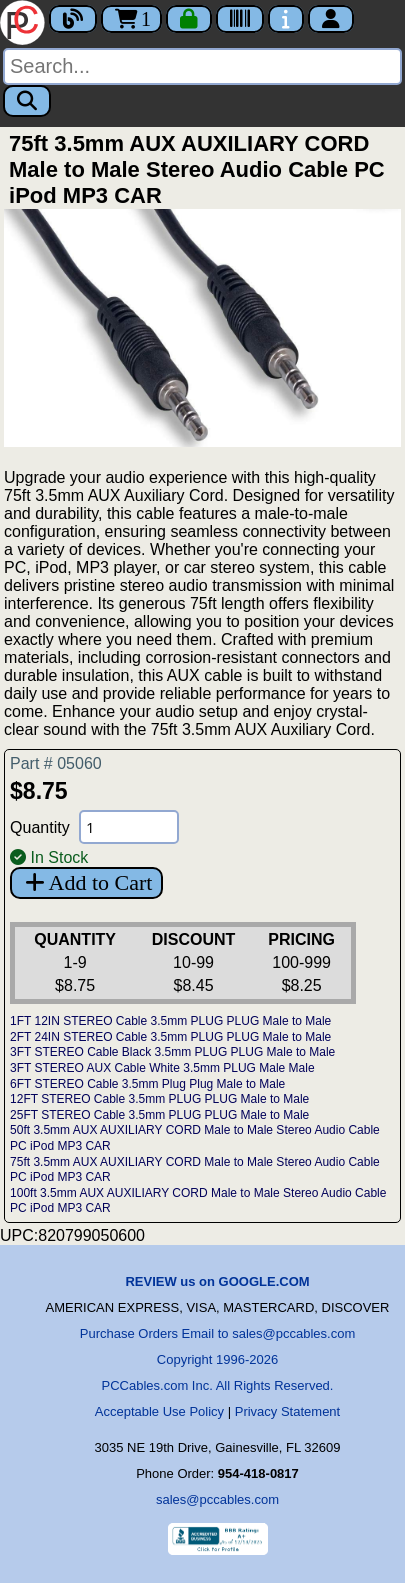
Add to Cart (86, 882)
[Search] (202, 66)
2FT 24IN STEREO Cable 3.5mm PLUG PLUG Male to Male (170, 1037)
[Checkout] (189, 19)
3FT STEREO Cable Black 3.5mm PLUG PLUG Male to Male (172, 1052)
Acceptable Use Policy (159, 1411)
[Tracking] (240, 19)
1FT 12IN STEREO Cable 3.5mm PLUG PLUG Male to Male (170, 1021)
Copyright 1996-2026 (217, 1359)
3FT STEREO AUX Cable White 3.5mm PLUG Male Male (162, 1068)
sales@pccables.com (217, 1499)
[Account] (331, 19)
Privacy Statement (288, 1411)
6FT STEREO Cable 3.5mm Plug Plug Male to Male (147, 1084)
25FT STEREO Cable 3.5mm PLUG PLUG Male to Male (159, 1115)
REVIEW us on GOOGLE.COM (217, 1281)
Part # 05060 (56, 763)
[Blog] (73, 19)
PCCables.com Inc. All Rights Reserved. (218, 1385)
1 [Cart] (131, 19)
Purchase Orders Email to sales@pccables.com (217, 1333)
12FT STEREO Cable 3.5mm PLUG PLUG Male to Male (159, 1099)
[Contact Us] (286, 19)
